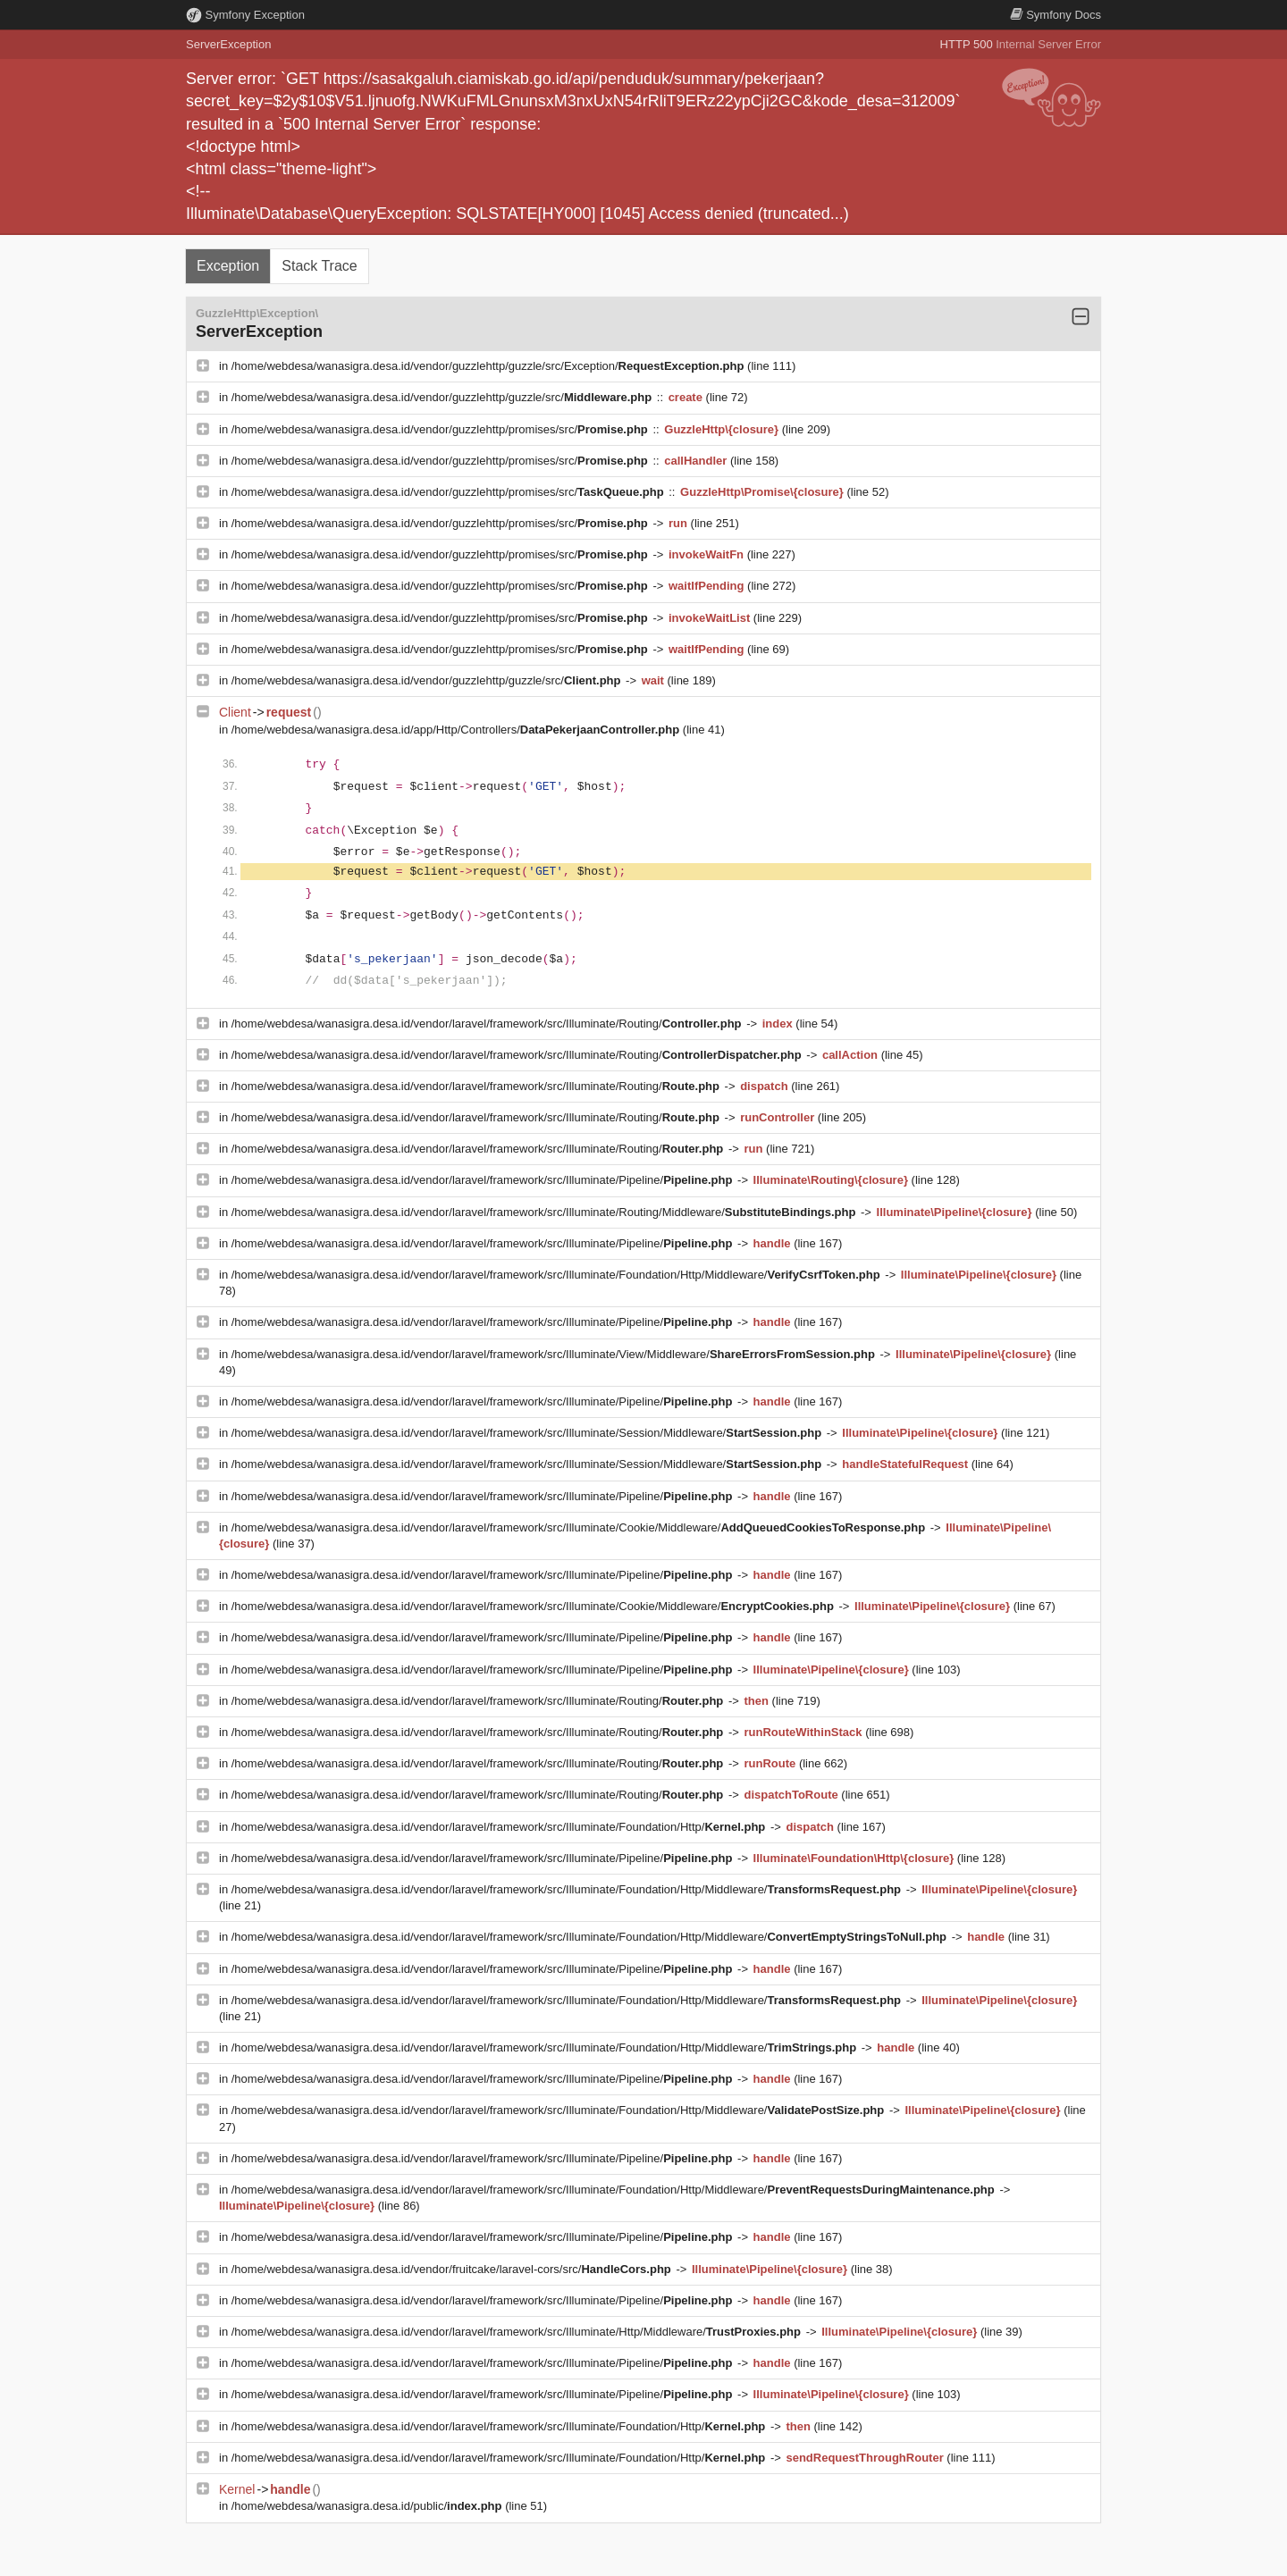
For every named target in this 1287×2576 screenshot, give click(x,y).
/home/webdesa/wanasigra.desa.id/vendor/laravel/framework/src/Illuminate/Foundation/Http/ (500, 1826)
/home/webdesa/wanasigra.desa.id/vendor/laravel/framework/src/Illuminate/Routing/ (487, 1023)
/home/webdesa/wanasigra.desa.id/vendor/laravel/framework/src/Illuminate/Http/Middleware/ (517, 2331)
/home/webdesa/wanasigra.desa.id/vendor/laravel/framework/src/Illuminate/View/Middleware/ (555, 1354)
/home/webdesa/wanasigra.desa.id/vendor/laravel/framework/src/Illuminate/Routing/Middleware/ (545, 1212)
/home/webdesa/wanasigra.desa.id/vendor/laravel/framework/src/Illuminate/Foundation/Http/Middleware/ (557, 1274)
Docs (1055, 14)
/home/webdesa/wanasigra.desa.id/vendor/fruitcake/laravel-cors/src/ (453, 2269)
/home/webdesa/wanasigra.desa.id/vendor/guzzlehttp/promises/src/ (441, 429)
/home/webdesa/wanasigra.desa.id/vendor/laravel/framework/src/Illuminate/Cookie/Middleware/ (580, 1527)
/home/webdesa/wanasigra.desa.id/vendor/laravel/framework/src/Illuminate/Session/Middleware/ (528, 1432)
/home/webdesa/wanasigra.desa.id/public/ (368, 2506)
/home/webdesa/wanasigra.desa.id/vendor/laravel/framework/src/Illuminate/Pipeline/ (483, 1180)
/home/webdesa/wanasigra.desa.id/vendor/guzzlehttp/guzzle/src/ (443, 397)
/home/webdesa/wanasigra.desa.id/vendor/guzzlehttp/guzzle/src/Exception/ (489, 366)
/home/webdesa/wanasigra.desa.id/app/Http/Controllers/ (457, 729)
